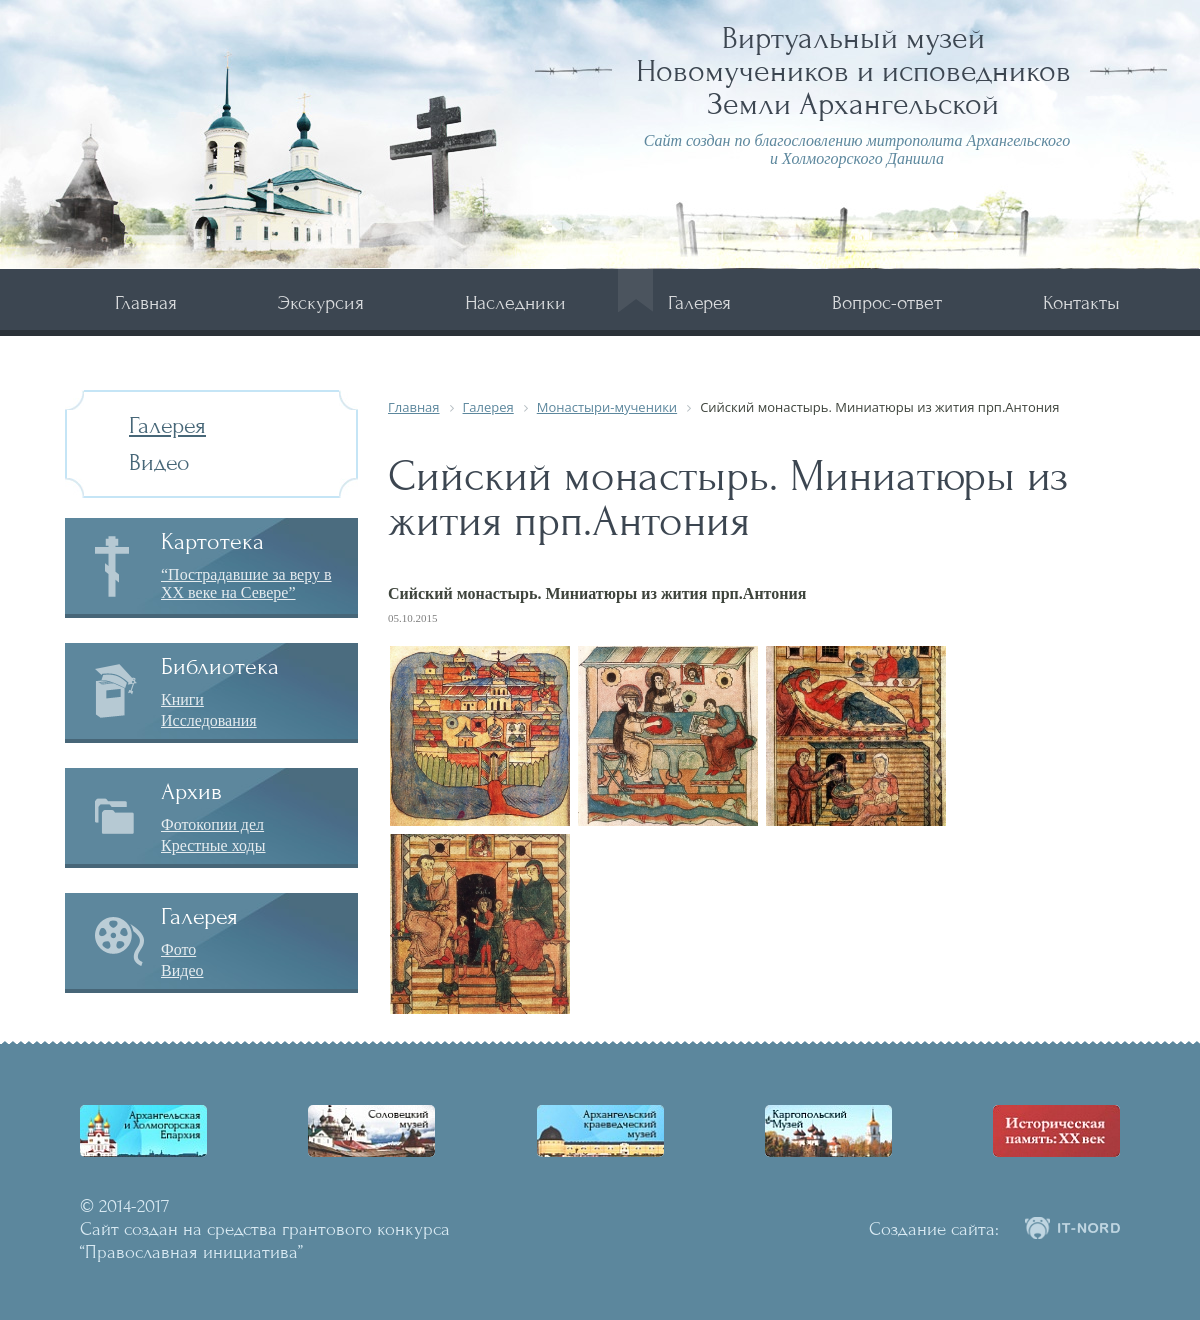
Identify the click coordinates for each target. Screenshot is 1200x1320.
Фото (178, 949)
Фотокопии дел (212, 824)
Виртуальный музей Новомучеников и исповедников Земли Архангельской (853, 71)
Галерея (699, 302)
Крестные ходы (213, 845)
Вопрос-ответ (887, 302)
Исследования (209, 720)
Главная (146, 302)
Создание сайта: (934, 1229)
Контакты (1081, 302)
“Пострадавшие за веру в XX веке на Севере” (246, 583)
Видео (159, 462)
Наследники (515, 302)
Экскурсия (321, 302)
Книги (182, 699)
